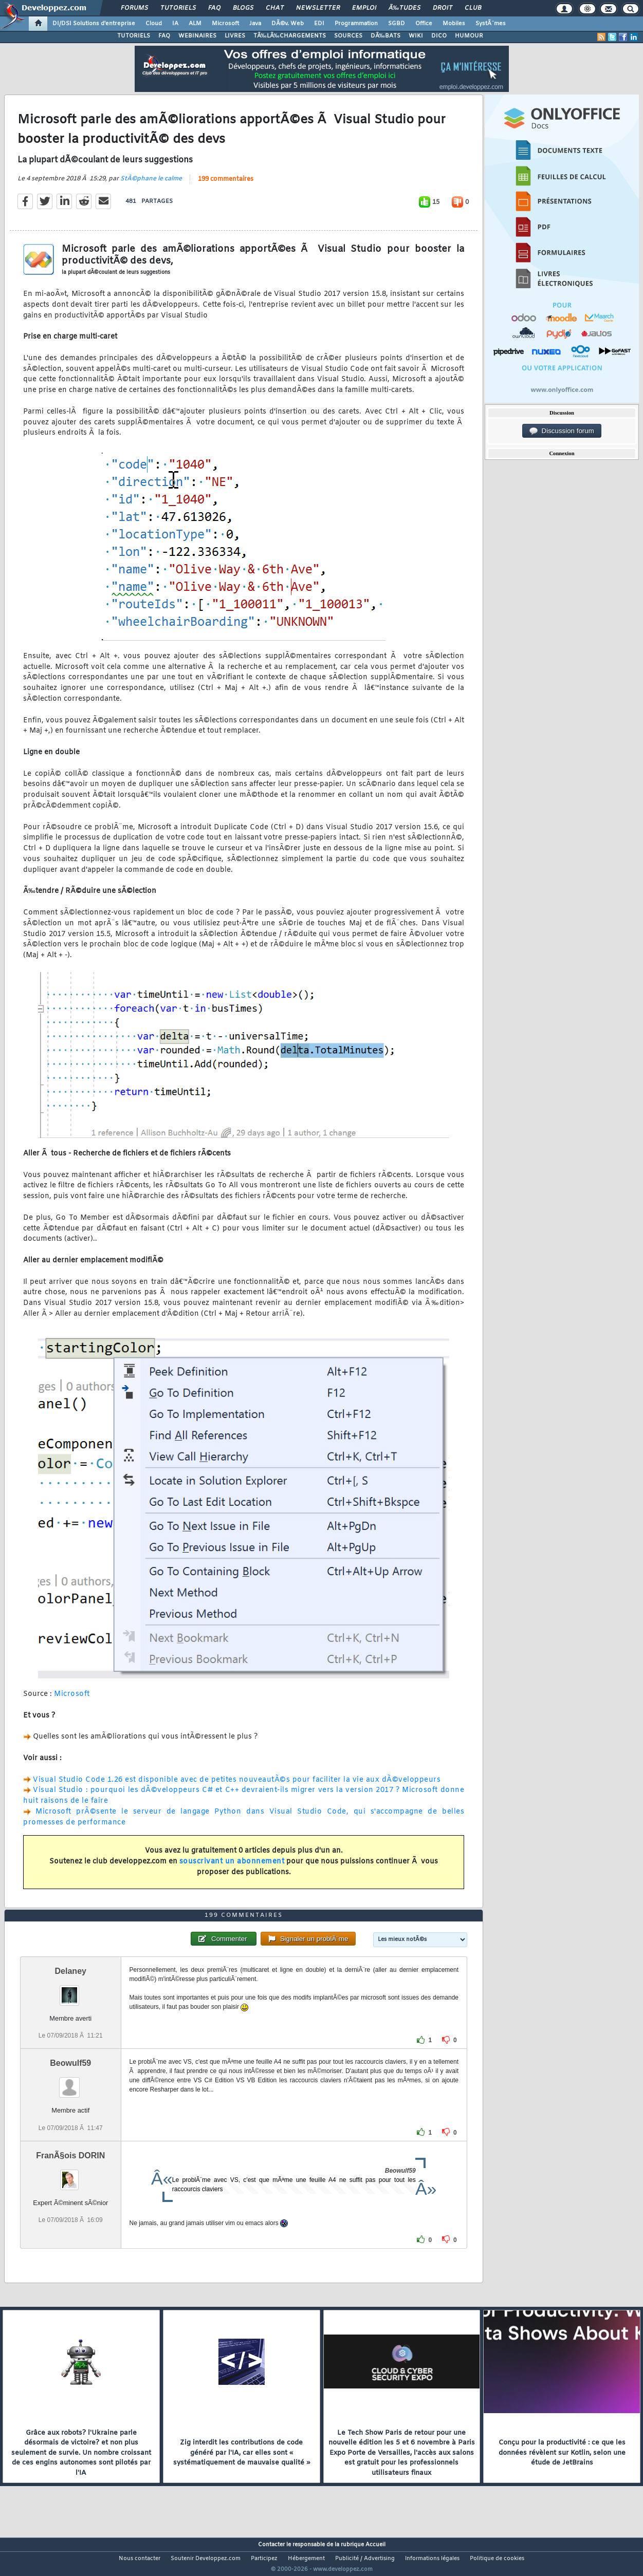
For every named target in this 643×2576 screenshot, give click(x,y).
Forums (134, 8)
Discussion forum (561, 431)
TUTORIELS (133, 36)
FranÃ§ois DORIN (70, 2174)
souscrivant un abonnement (232, 1868)
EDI (319, 23)
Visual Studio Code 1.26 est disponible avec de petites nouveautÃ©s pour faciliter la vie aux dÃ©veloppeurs (236, 1786)
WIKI (416, 36)
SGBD (396, 23)
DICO (439, 36)
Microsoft (225, 23)
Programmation (356, 23)
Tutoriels (178, 8)
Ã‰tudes (404, 8)
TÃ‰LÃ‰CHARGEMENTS (289, 36)
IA (175, 23)
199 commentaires (225, 186)
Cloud (153, 23)
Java (255, 23)
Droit (442, 8)
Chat (275, 8)
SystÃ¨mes (490, 23)
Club (473, 8)
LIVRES (235, 36)
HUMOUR (469, 36)
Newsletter (318, 8)
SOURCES (348, 36)
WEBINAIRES (197, 36)
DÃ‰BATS (385, 36)
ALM (195, 23)
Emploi (364, 8)
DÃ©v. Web (287, 23)
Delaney (70, 1990)
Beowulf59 (70, 2082)
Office (423, 23)
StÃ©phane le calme (151, 185)
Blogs (243, 8)
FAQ (214, 8)
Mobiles (454, 23)
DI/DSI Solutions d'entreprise (93, 23)
